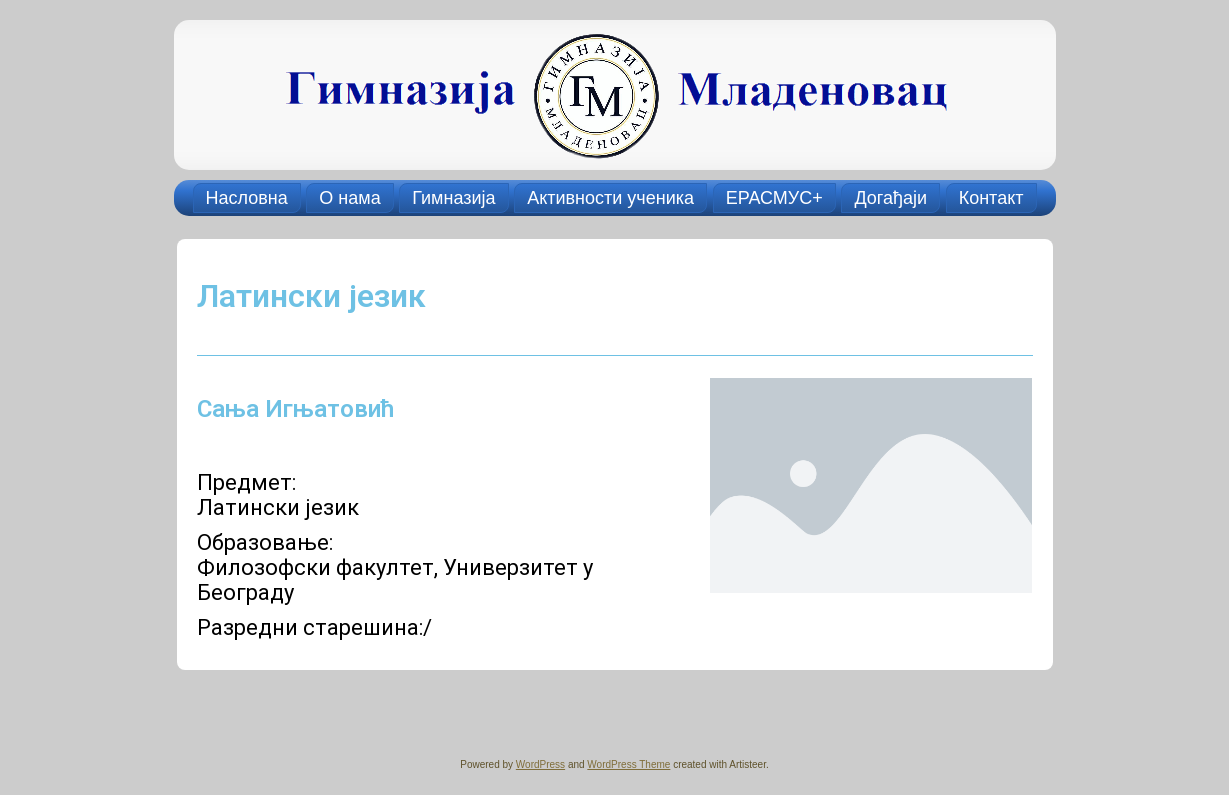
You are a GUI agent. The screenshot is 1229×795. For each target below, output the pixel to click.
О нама (349, 198)
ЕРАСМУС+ (774, 198)
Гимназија (453, 198)
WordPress (540, 764)
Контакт (991, 198)
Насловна (247, 198)
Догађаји (890, 198)
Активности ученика (610, 198)
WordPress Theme (628, 764)
